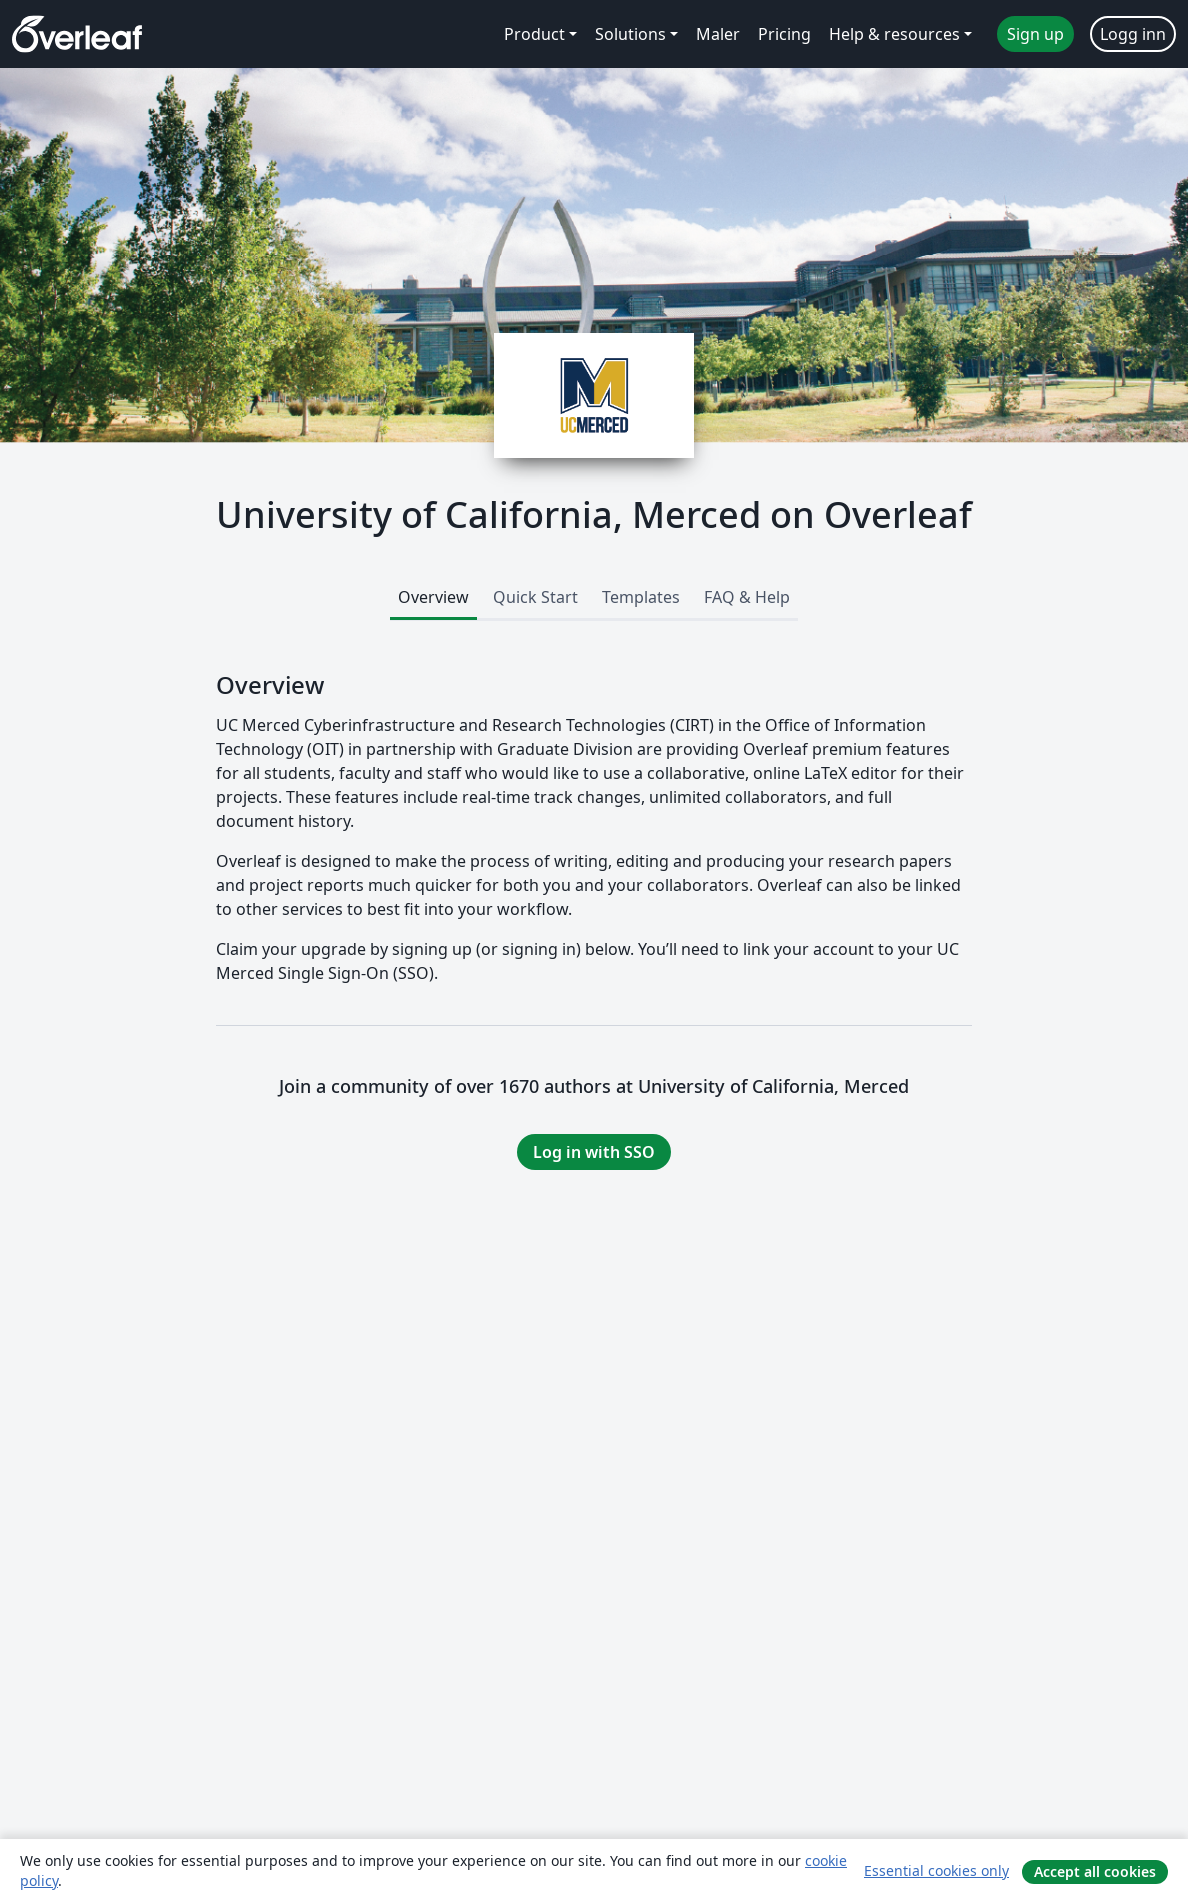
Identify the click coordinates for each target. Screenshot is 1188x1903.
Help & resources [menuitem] (894, 34)
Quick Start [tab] (535, 597)
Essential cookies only (936, 1870)
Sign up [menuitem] (1035, 34)
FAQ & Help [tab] (747, 597)
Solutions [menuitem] (630, 34)
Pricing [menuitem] (784, 34)
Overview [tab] (433, 597)
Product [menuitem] (534, 34)
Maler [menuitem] (718, 34)
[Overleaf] (77, 34)
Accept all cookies (1095, 1871)
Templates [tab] (641, 597)
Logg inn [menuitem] (1133, 34)
